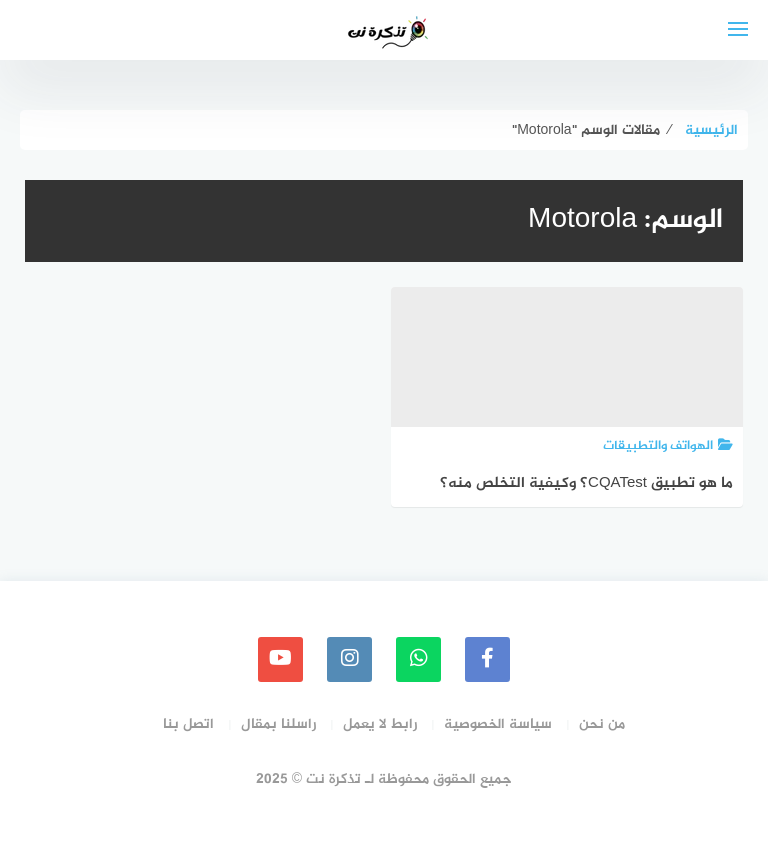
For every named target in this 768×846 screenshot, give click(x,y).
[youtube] (280, 659)
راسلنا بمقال (278, 724)
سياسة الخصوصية (498, 724)
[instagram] (349, 659)
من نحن (602, 724)
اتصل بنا (188, 724)
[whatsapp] (418, 659)
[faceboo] (487, 659)
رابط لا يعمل (380, 724)
